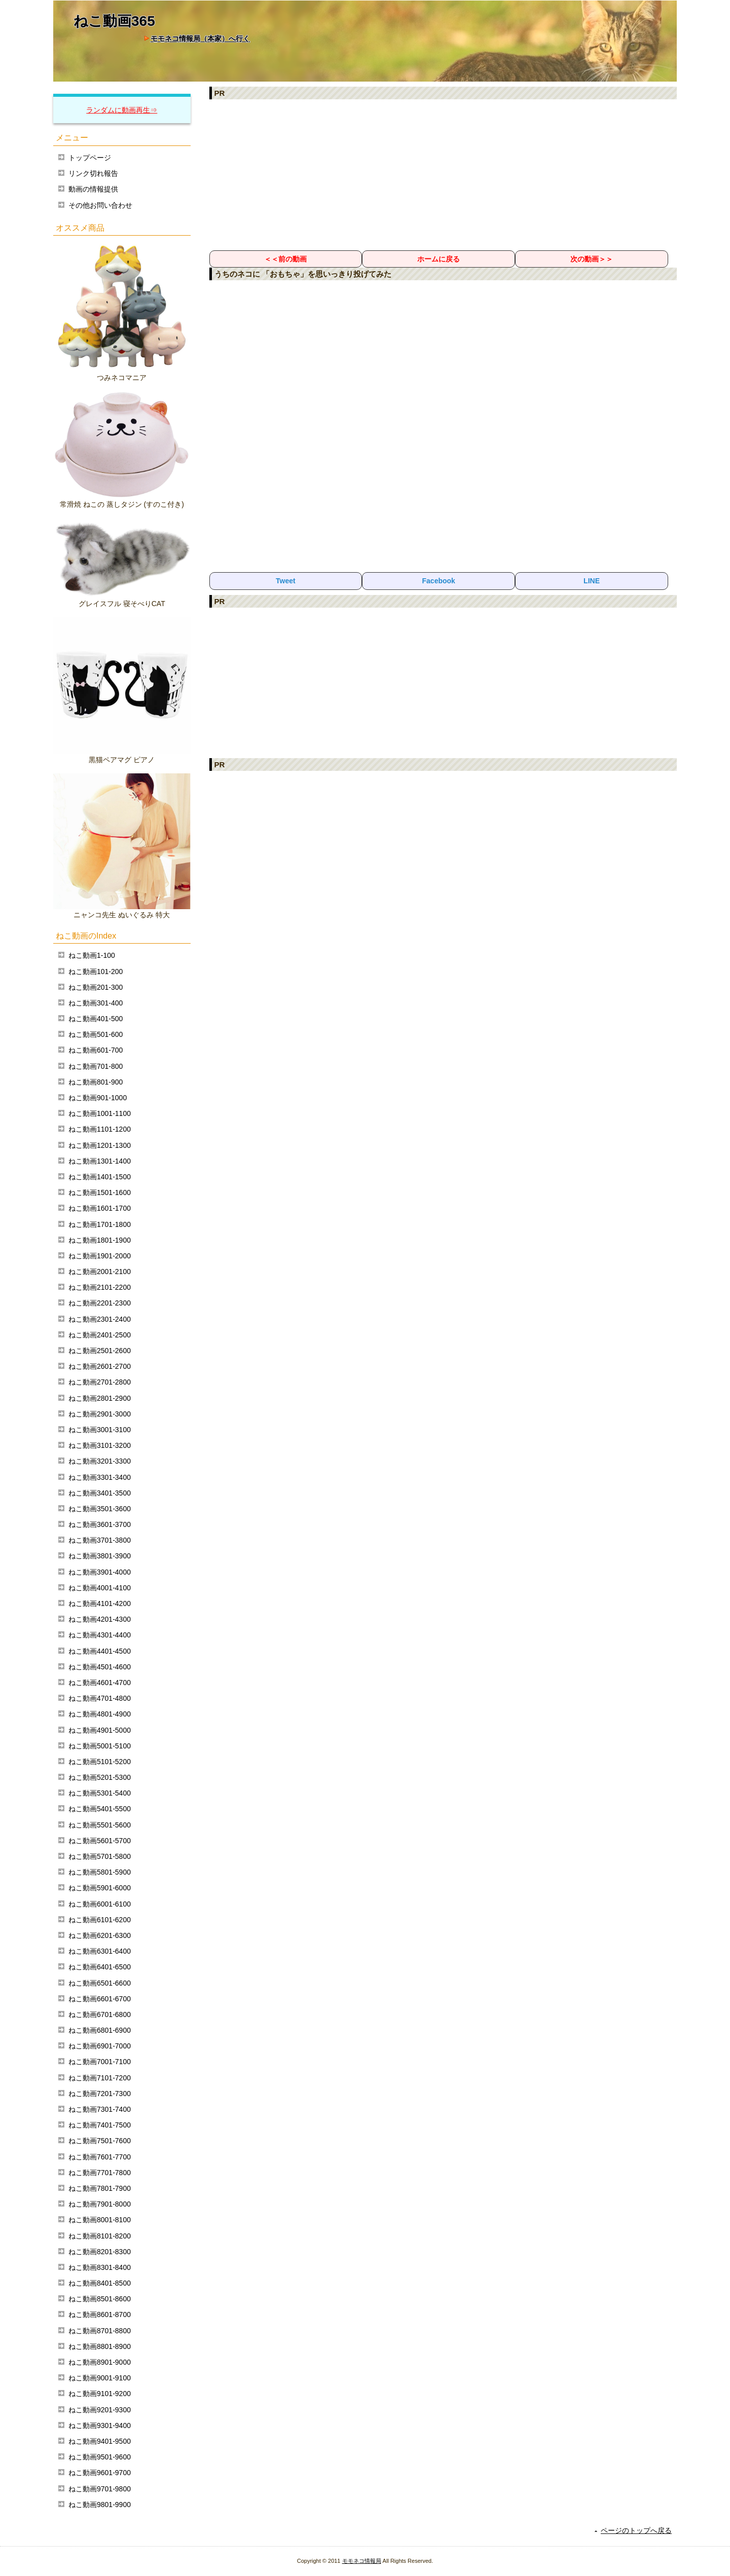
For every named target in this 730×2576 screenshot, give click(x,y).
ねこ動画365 (114, 21)
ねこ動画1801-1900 (99, 1240)
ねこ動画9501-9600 (99, 2457)
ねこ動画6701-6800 (99, 2014)
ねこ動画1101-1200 (99, 1129)
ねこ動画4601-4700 (99, 1682)
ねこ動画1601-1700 (99, 1208)
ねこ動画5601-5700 (99, 1841)
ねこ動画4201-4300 (99, 1619)
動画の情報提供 (93, 189)
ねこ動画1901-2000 (99, 1256)
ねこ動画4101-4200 (99, 1603)
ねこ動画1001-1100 (99, 1113)
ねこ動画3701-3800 (99, 1540)
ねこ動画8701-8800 (99, 2331)
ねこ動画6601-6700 (99, 1999)
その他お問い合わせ (100, 205)
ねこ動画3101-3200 (99, 1445)
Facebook (438, 581)
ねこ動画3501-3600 (99, 1509)
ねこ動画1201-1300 (99, 1145)
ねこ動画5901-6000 (99, 1888)
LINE (591, 581)
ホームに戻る (438, 259)
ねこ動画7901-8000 (99, 2204)
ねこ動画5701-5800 (99, 1856)
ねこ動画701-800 (95, 1066)
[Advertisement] (443, 174)
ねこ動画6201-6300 (99, 1935)
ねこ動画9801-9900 (99, 2504)
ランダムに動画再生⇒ (121, 110)
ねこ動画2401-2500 (99, 1335)
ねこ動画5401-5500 (99, 1809)
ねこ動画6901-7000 (99, 2046)
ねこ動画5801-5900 (99, 1872)
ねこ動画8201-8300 (99, 2252)
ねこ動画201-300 (95, 987)
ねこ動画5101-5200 (99, 1762)
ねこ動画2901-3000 (99, 1414)
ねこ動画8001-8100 (99, 2220)
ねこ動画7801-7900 (99, 2188)
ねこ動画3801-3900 (99, 1556)
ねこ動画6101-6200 (99, 1920)
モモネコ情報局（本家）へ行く (200, 38)
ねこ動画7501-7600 (99, 2141)
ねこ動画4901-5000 (99, 1730)
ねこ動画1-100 (91, 955)
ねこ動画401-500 (95, 1019)
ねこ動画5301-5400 (99, 1793)
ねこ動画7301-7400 (99, 2109)
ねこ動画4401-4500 (99, 1651)
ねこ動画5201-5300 (99, 1777)
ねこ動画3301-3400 (99, 1477)
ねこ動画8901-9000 (99, 2362)
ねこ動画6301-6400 (99, 1951)
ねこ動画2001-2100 (99, 1271)
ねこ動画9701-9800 (99, 2489)
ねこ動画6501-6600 (99, 1983)
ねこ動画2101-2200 (99, 1287)
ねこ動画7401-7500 (99, 2125)
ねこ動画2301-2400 (99, 1319)
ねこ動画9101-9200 (99, 2394)
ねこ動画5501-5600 (99, 1825)
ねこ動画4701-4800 (99, 1698)
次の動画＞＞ (591, 259)
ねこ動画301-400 (95, 1003)
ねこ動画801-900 (95, 1082)
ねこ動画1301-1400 (99, 1161)
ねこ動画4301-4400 (99, 1635)
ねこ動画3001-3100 (99, 1430)
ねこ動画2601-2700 (99, 1366)
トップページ (89, 158)
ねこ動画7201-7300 (99, 2093)
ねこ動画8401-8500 (99, 2283)
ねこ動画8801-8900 (99, 2346)
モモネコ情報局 (361, 2561)
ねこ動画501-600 (95, 1034)
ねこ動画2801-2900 (99, 1398)
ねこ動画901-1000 (97, 1098)
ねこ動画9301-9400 (99, 2425)
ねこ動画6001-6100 (99, 1904)
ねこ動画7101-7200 (99, 2078)
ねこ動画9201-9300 (99, 2410)
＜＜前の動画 (285, 259)
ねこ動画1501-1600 (99, 1192)
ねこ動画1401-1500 (99, 1177)
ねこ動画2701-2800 (99, 1382)
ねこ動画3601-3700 (99, 1524)
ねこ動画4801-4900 (99, 1714)
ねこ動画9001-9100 (99, 2378)
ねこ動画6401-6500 (99, 1967)
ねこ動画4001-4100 (99, 1588)
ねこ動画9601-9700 (99, 2473)
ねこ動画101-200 (95, 971)
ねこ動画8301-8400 (99, 2267)
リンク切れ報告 (93, 173)
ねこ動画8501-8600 (99, 2299)
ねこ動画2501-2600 (99, 1351)
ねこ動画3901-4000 (99, 1572)
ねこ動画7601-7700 (99, 2157)
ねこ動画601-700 (95, 1050)
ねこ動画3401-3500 (99, 1493)
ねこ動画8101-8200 (99, 2236)
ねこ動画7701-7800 (99, 2173)
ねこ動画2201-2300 (99, 1303)
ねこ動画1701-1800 (99, 1224)
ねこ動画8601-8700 (99, 2314)
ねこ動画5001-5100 (99, 1746)
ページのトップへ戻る (636, 2530)
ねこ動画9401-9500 (99, 2441)
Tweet (286, 581)
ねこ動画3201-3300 (99, 1461)
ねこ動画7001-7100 (99, 2062)
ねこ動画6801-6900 (99, 2030)
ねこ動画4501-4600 (99, 1667)
